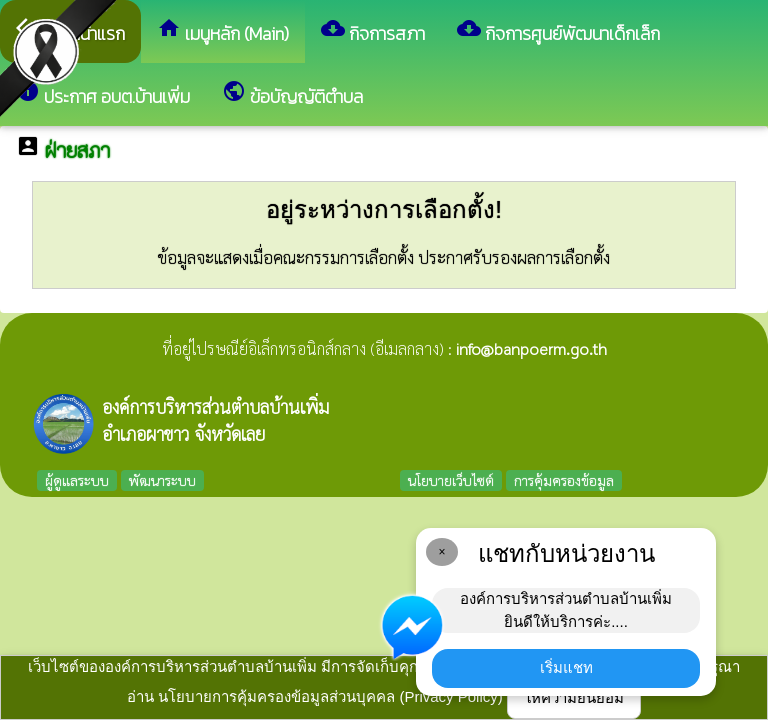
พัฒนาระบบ (162, 480)
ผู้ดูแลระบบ (77, 480)
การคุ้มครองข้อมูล (564, 480)
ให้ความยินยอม (574, 697)
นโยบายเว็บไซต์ (451, 480)
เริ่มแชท (566, 667)
